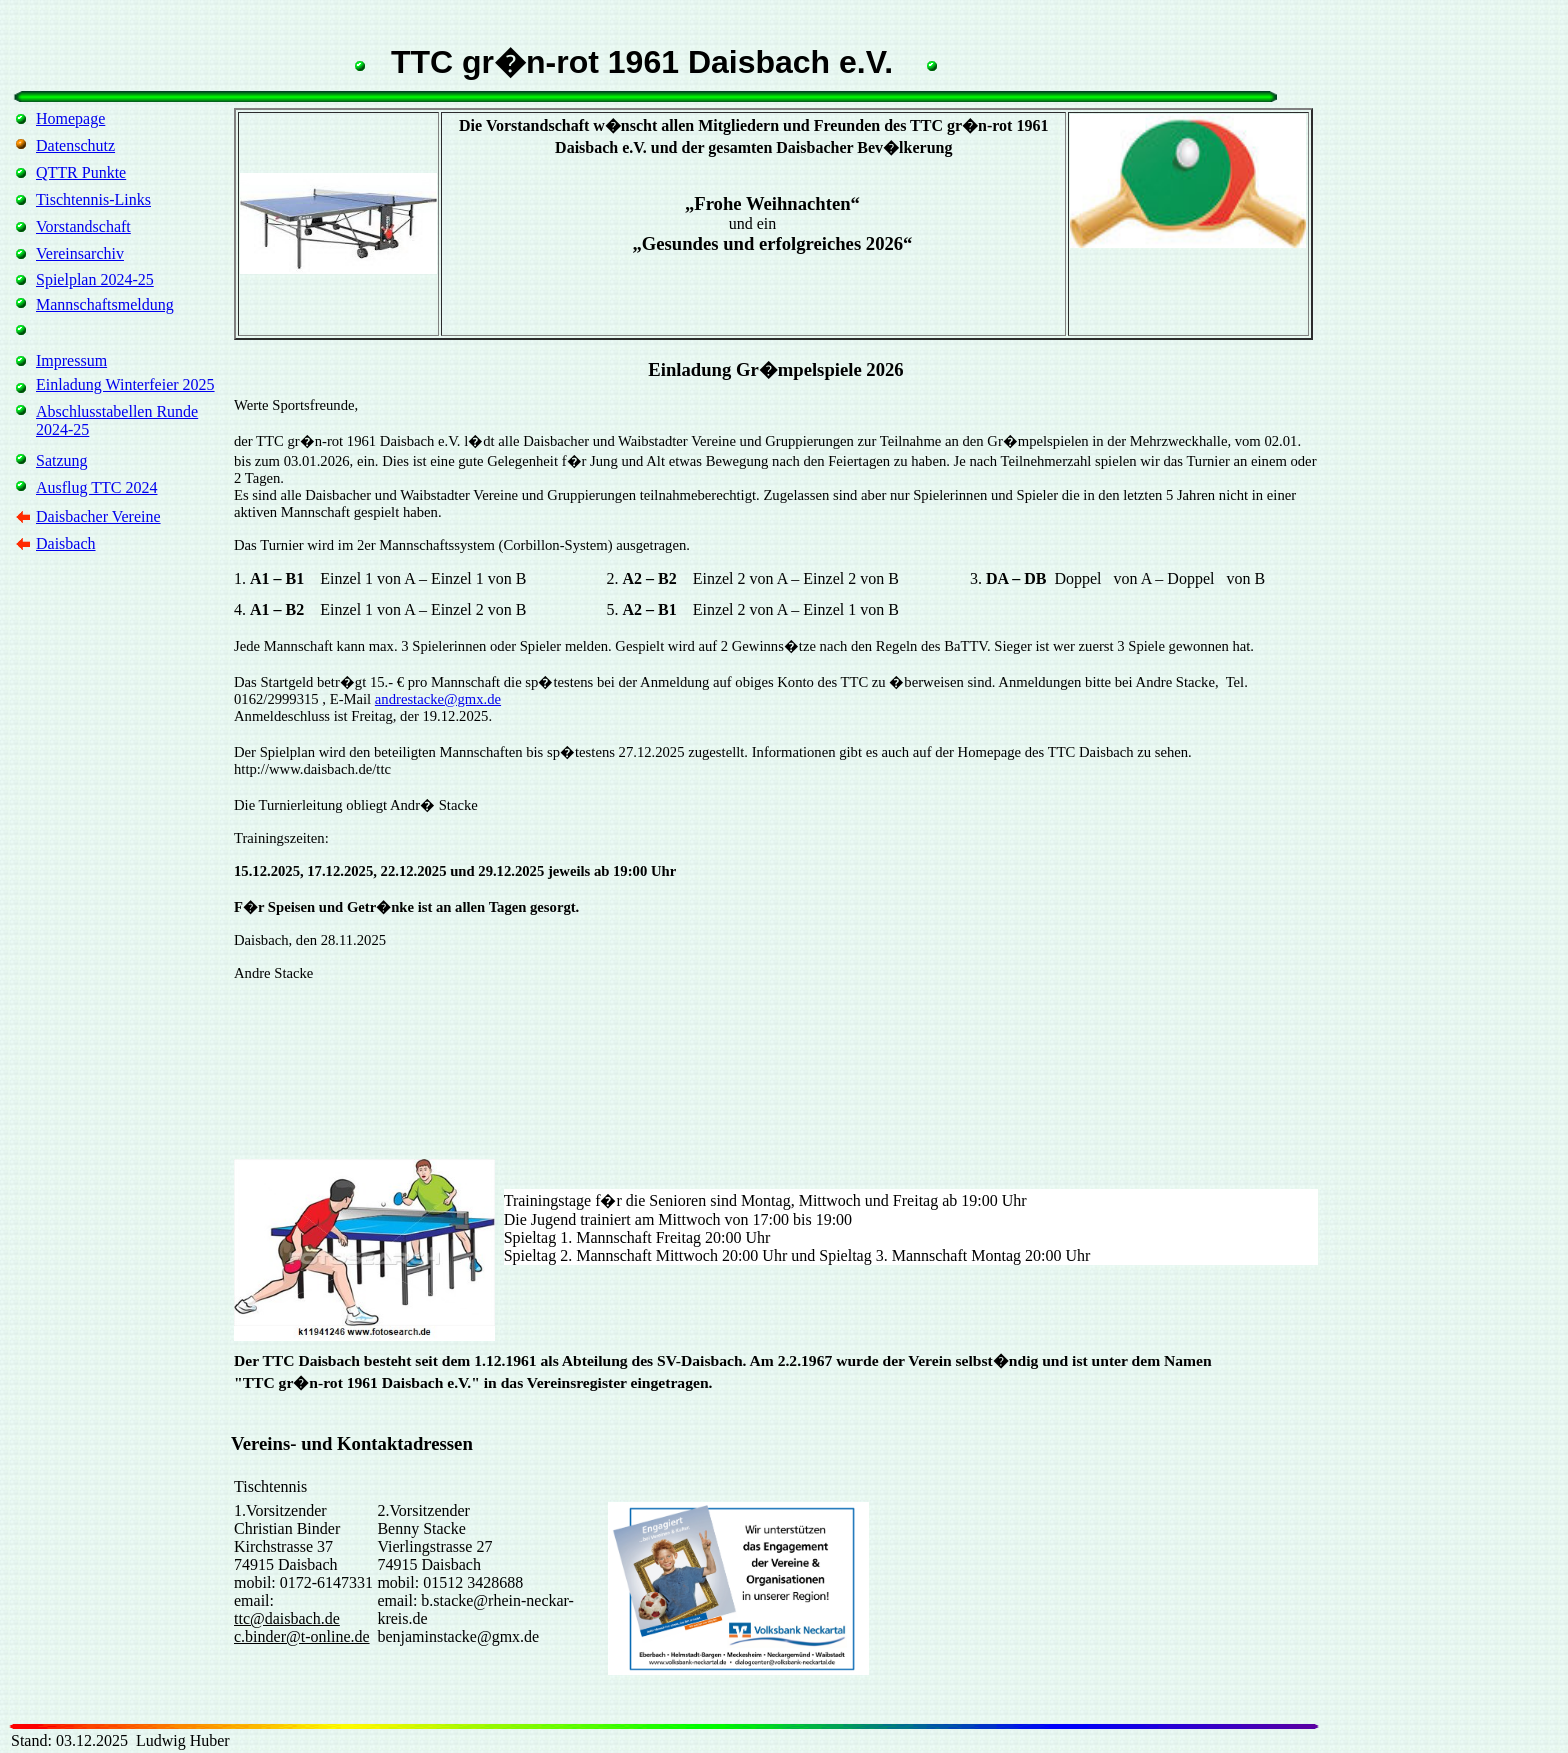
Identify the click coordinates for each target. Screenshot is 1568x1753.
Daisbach (66, 543)
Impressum (71, 360)
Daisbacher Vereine (98, 516)
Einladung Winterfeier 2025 (125, 384)
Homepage (70, 118)
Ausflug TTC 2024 (96, 487)
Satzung (62, 460)
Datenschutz (75, 145)
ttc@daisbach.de (287, 1618)
